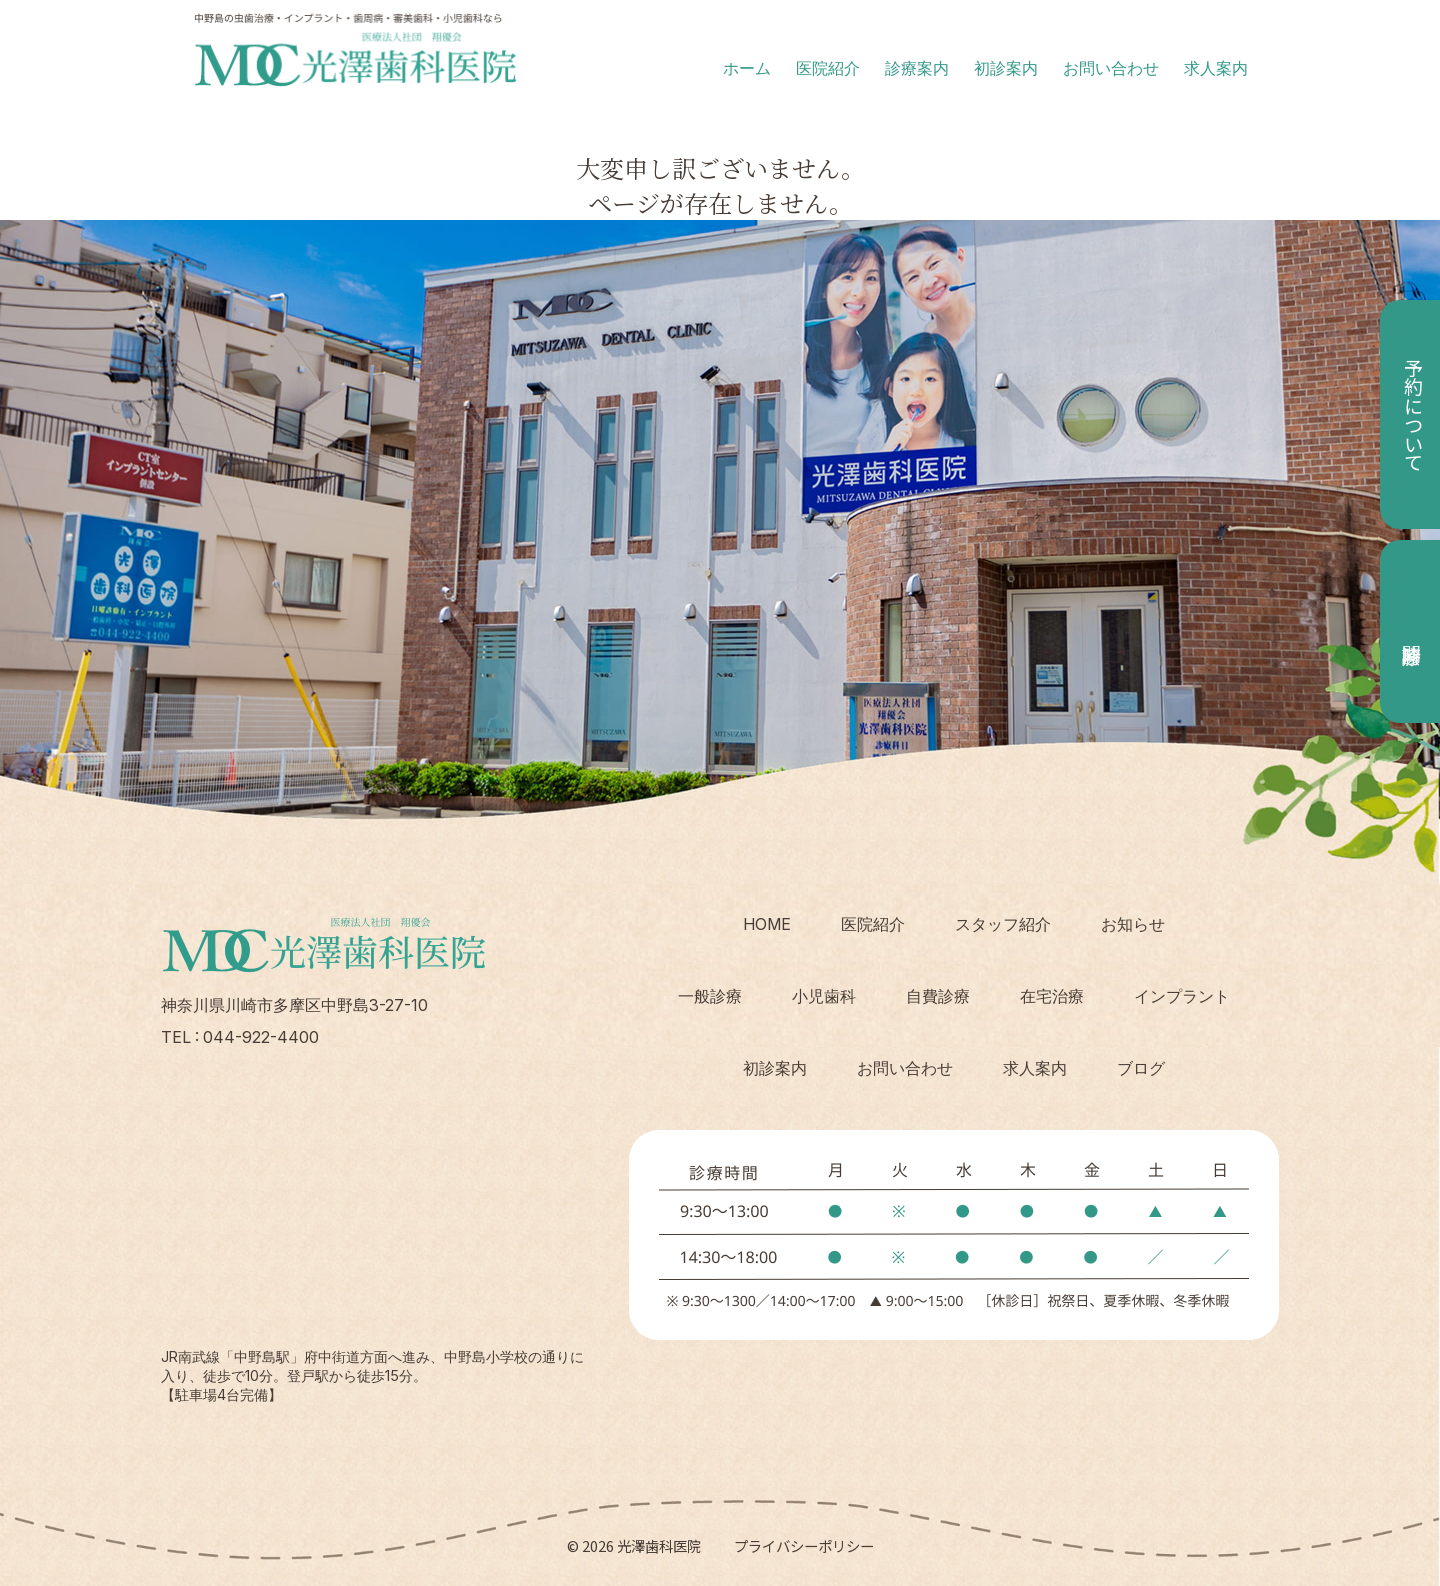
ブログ (1141, 1068)
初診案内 (1006, 68)
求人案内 (1216, 68)
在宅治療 (1052, 996)
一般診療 (710, 996)
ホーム (747, 68)
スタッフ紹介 (1003, 924)
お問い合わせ (1111, 68)
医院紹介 (828, 68)
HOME (767, 924)
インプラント (1182, 996)
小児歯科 (824, 996)
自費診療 (938, 996)
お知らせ (1133, 924)
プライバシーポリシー (804, 1545)
